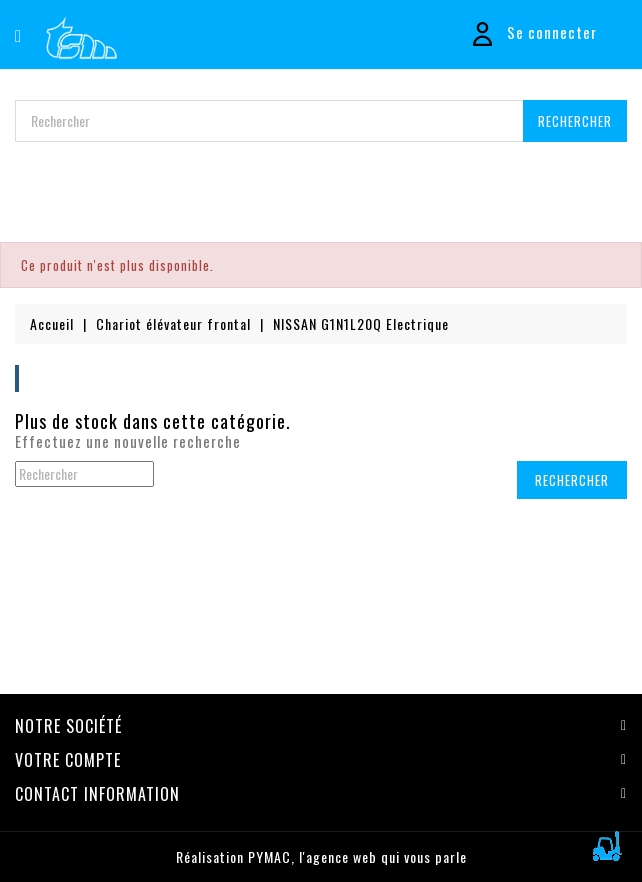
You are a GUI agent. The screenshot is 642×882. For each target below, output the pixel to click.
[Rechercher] (321, 121)
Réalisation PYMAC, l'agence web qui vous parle (321, 856)
